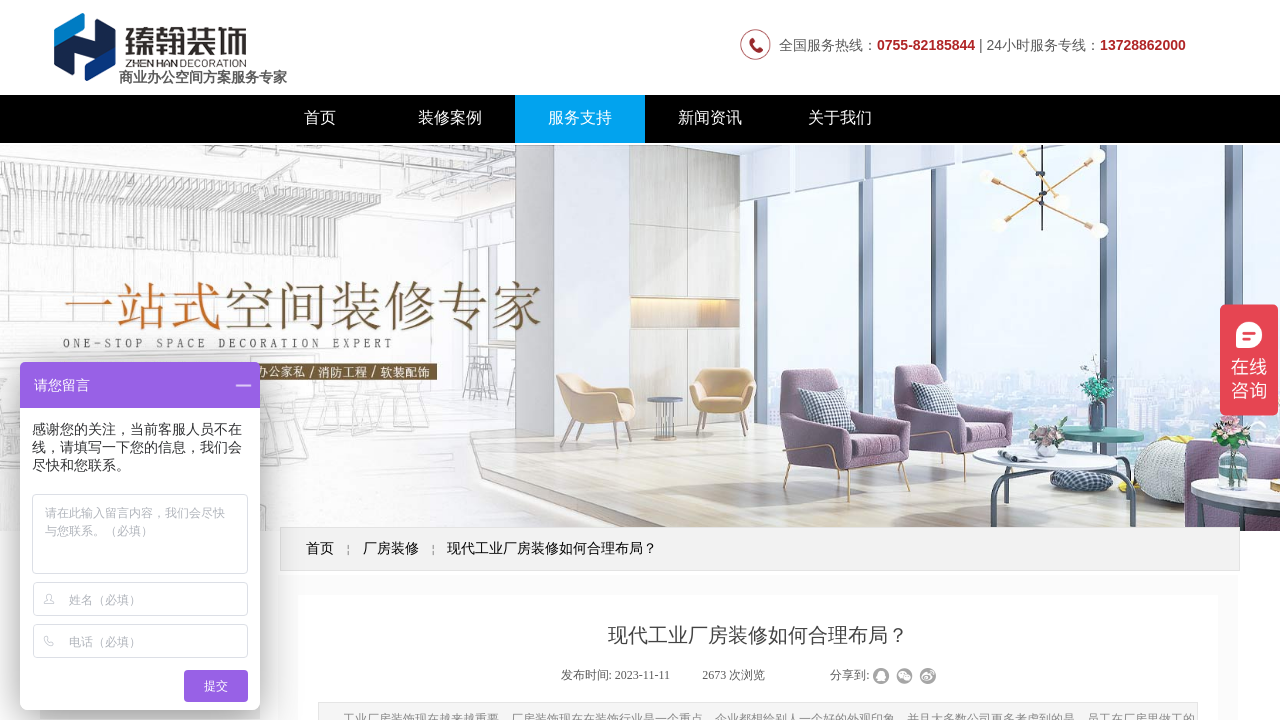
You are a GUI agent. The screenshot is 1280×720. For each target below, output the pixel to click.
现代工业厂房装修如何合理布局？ (552, 548)
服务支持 (580, 117)
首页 (320, 117)
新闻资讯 (710, 117)
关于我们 (840, 117)
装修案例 (450, 117)
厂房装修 (391, 548)
